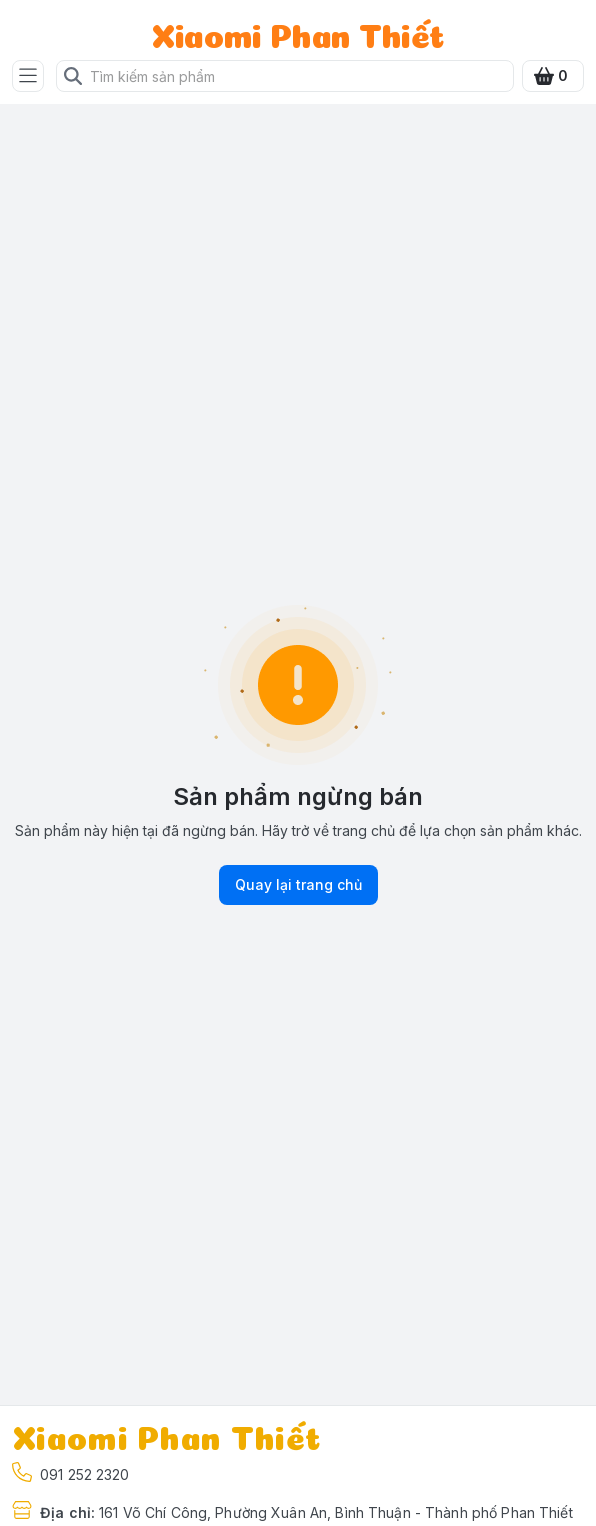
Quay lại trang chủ (298, 885)
